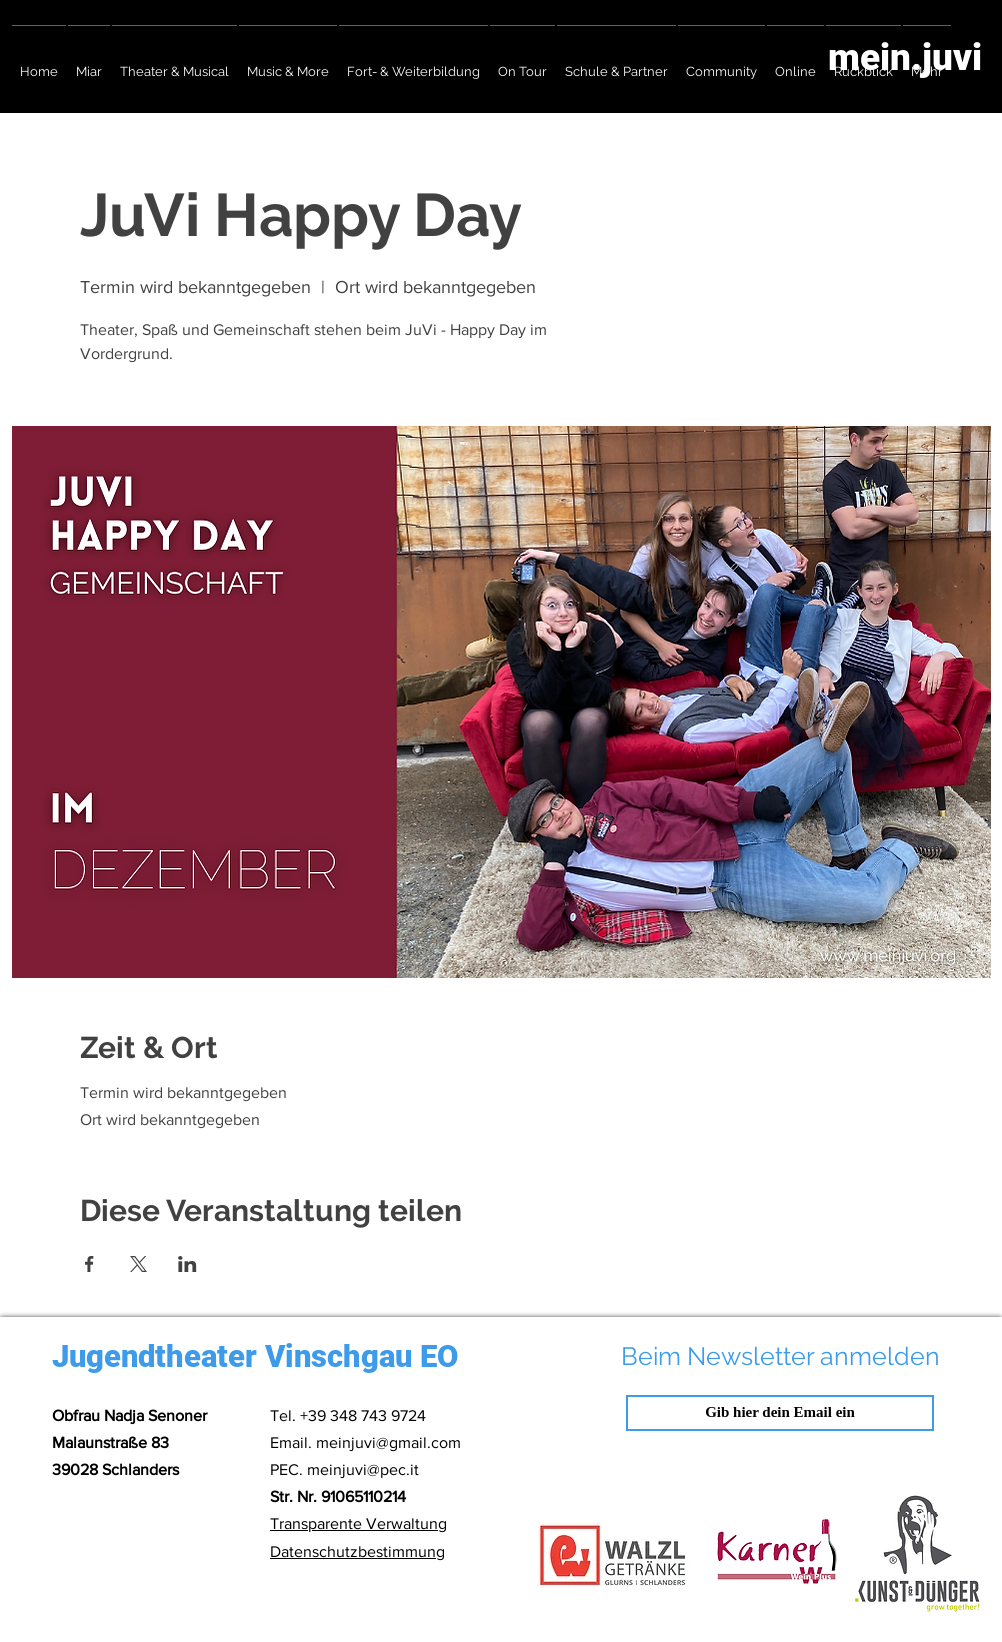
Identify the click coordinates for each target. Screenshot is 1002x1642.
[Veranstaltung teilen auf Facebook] (89, 1264)
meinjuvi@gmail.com (388, 1442)
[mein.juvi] (883, 57)
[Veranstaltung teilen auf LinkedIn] (187, 1264)
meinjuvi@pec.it (363, 1469)
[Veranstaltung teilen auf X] (138, 1264)
